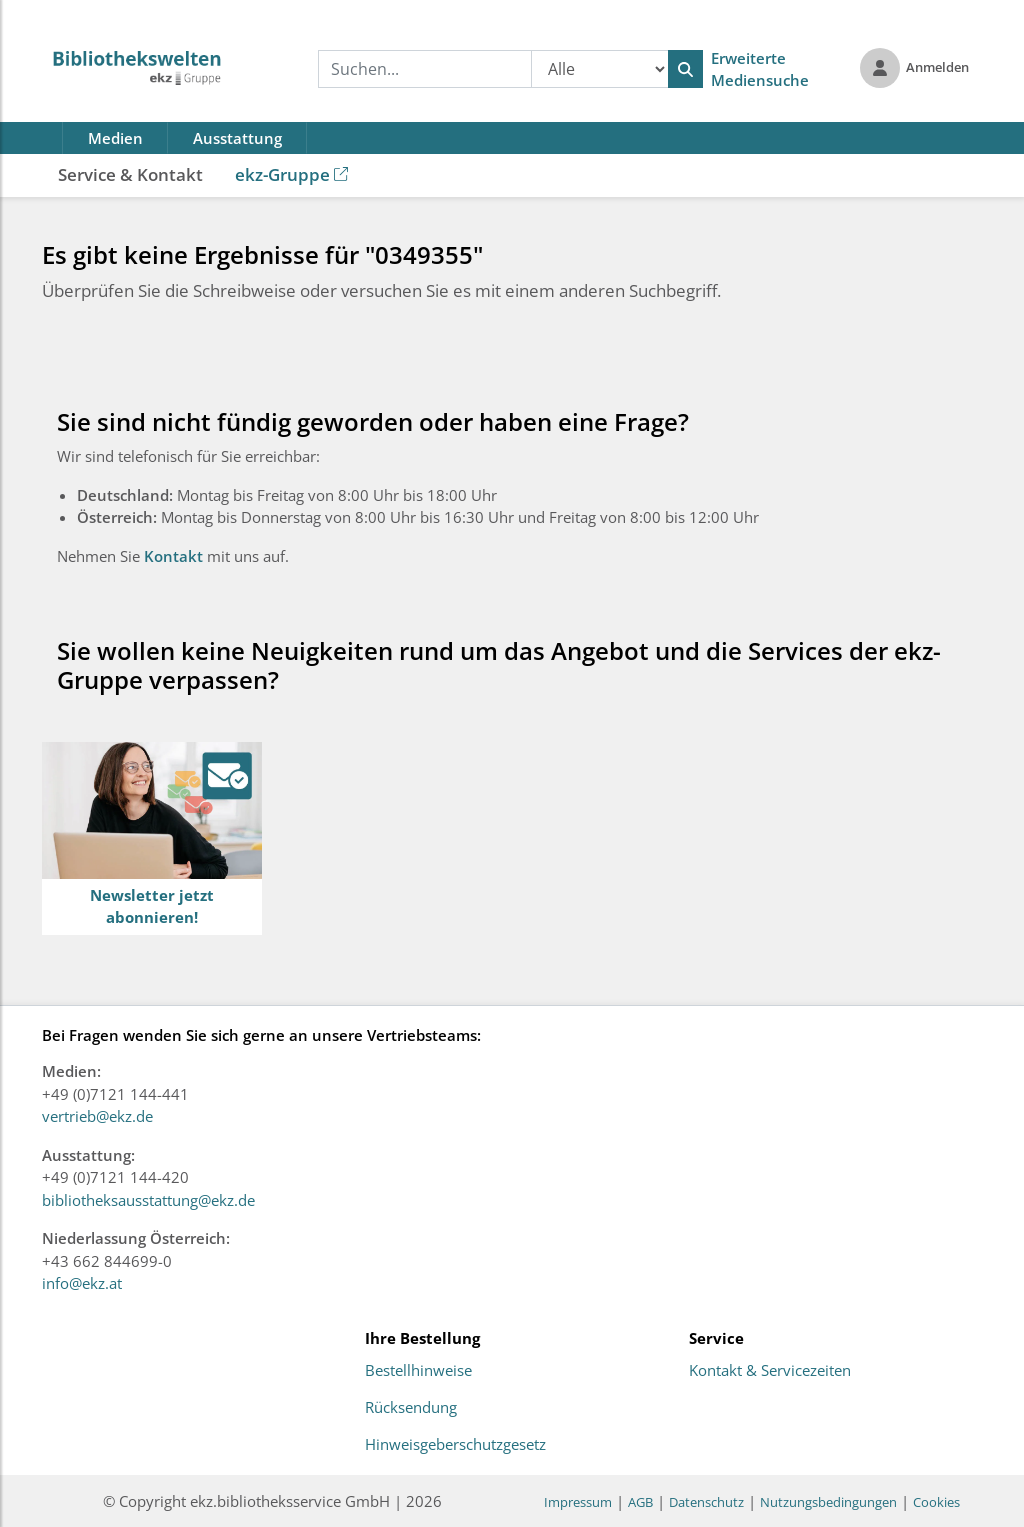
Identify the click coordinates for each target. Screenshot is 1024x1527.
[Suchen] (685, 69)
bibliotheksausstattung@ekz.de (148, 1200)
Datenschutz (706, 1502)
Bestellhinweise (418, 1371)
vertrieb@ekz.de (97, 1116)
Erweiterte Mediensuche (760, 69)
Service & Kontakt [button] (130, 174)
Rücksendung (411, 1408)
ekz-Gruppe (291, 174)
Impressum (578, 1502)
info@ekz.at (82, 1283)
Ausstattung (237, 138)
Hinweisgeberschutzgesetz (455, 1445)
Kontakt (175, 556)
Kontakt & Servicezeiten (770, 1371)
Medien (115, 138)
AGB (640, 1502)
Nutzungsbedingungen (828, 1502)
